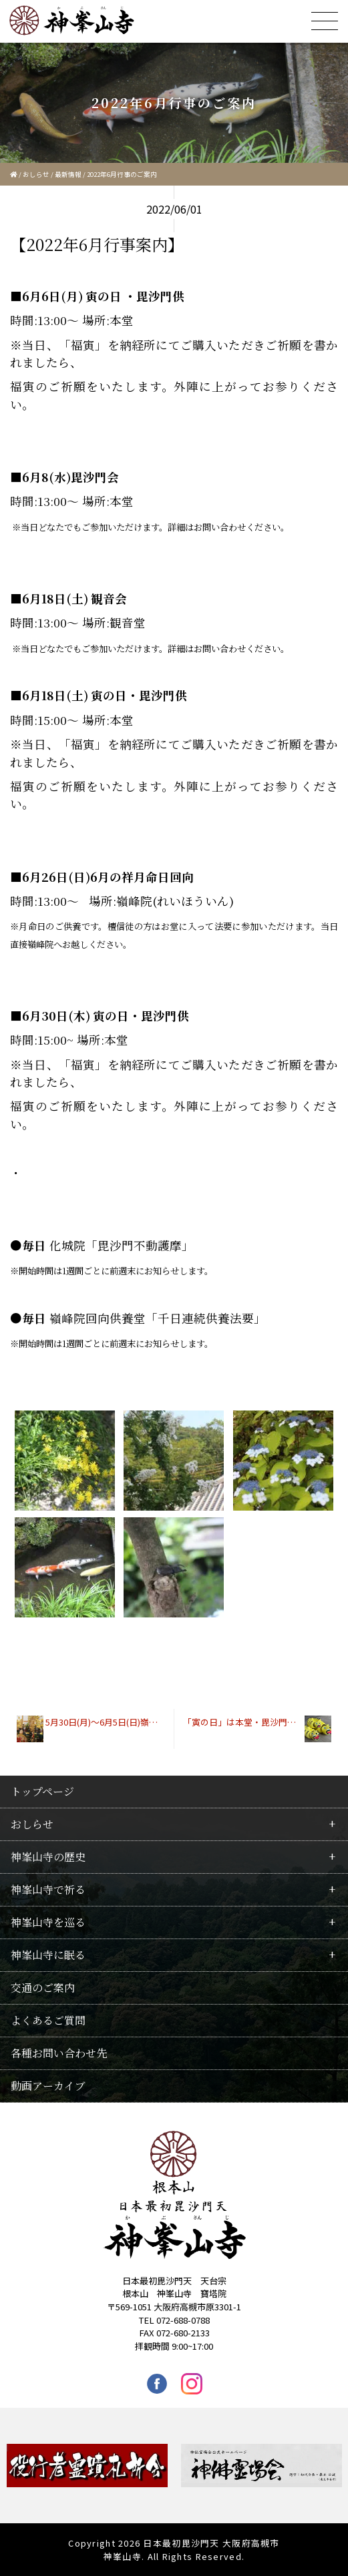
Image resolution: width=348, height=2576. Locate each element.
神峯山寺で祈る (48, 1889)
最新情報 (68, 174)
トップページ (42, 1791)
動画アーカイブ (48, 2085)
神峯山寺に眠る (48, 1955)
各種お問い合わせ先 (59, 2053)
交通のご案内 (43, 1987)
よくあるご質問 (48, 2020)
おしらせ (36, 174)
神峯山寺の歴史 (48, 1856)
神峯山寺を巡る (48, 1922)
